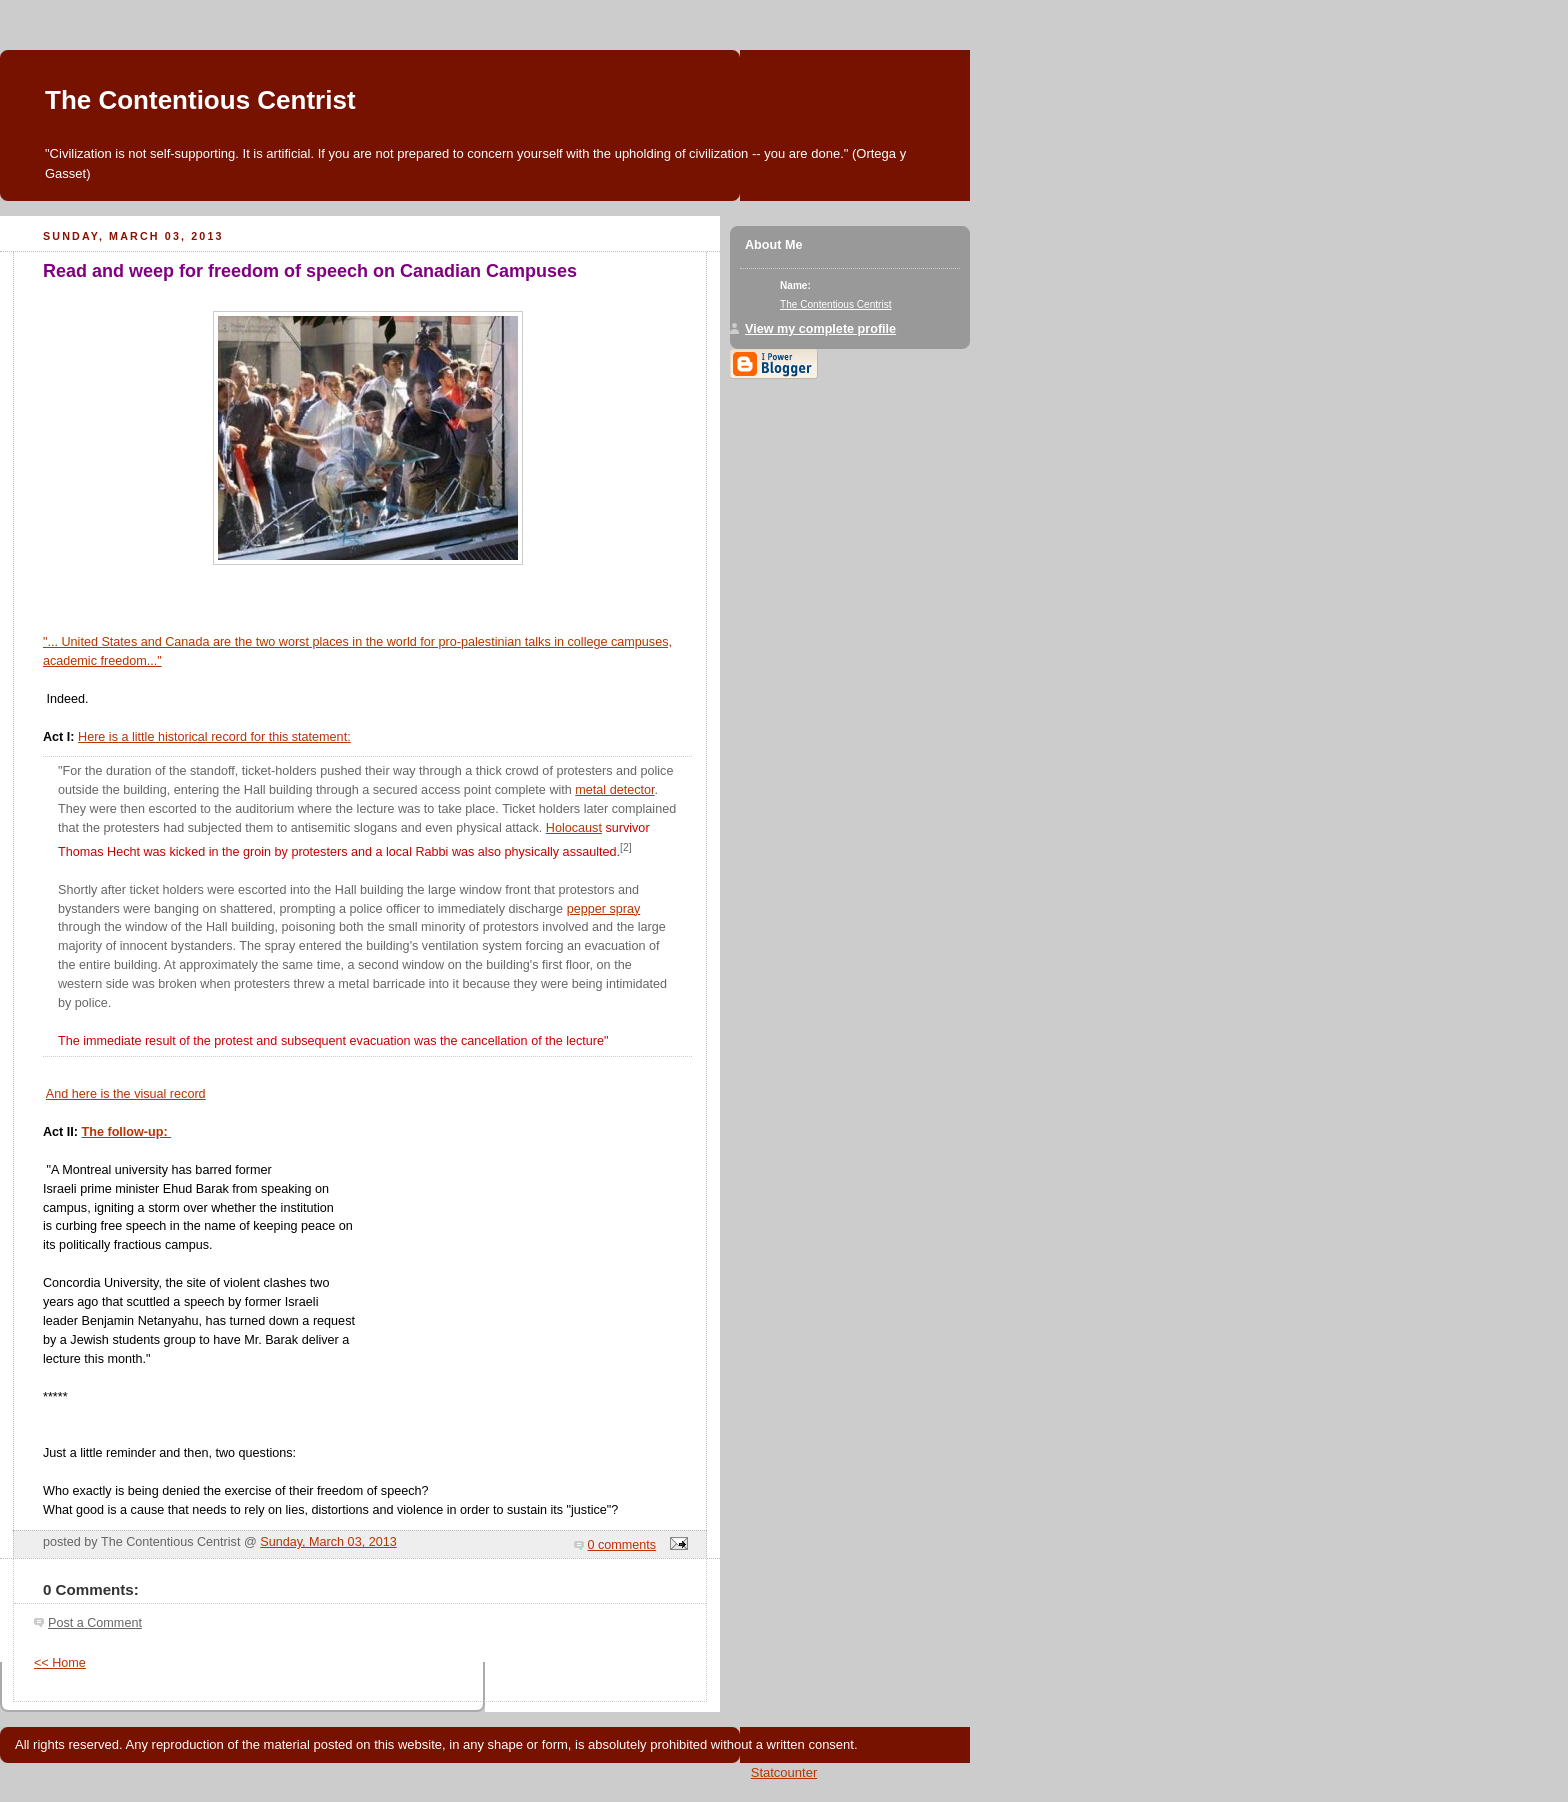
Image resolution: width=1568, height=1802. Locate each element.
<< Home (60, 1663)
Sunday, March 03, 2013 (328, 1542)
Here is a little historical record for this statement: (214, 737)
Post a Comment (95, 1623)
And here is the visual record (126, 1094)
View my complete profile (820, 329)
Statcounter (784, 1772)
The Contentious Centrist (200, 100)
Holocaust (574, 828)
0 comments (622, 1545)
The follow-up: (127, 1132)
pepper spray (604, 909)
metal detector (614, 790)
